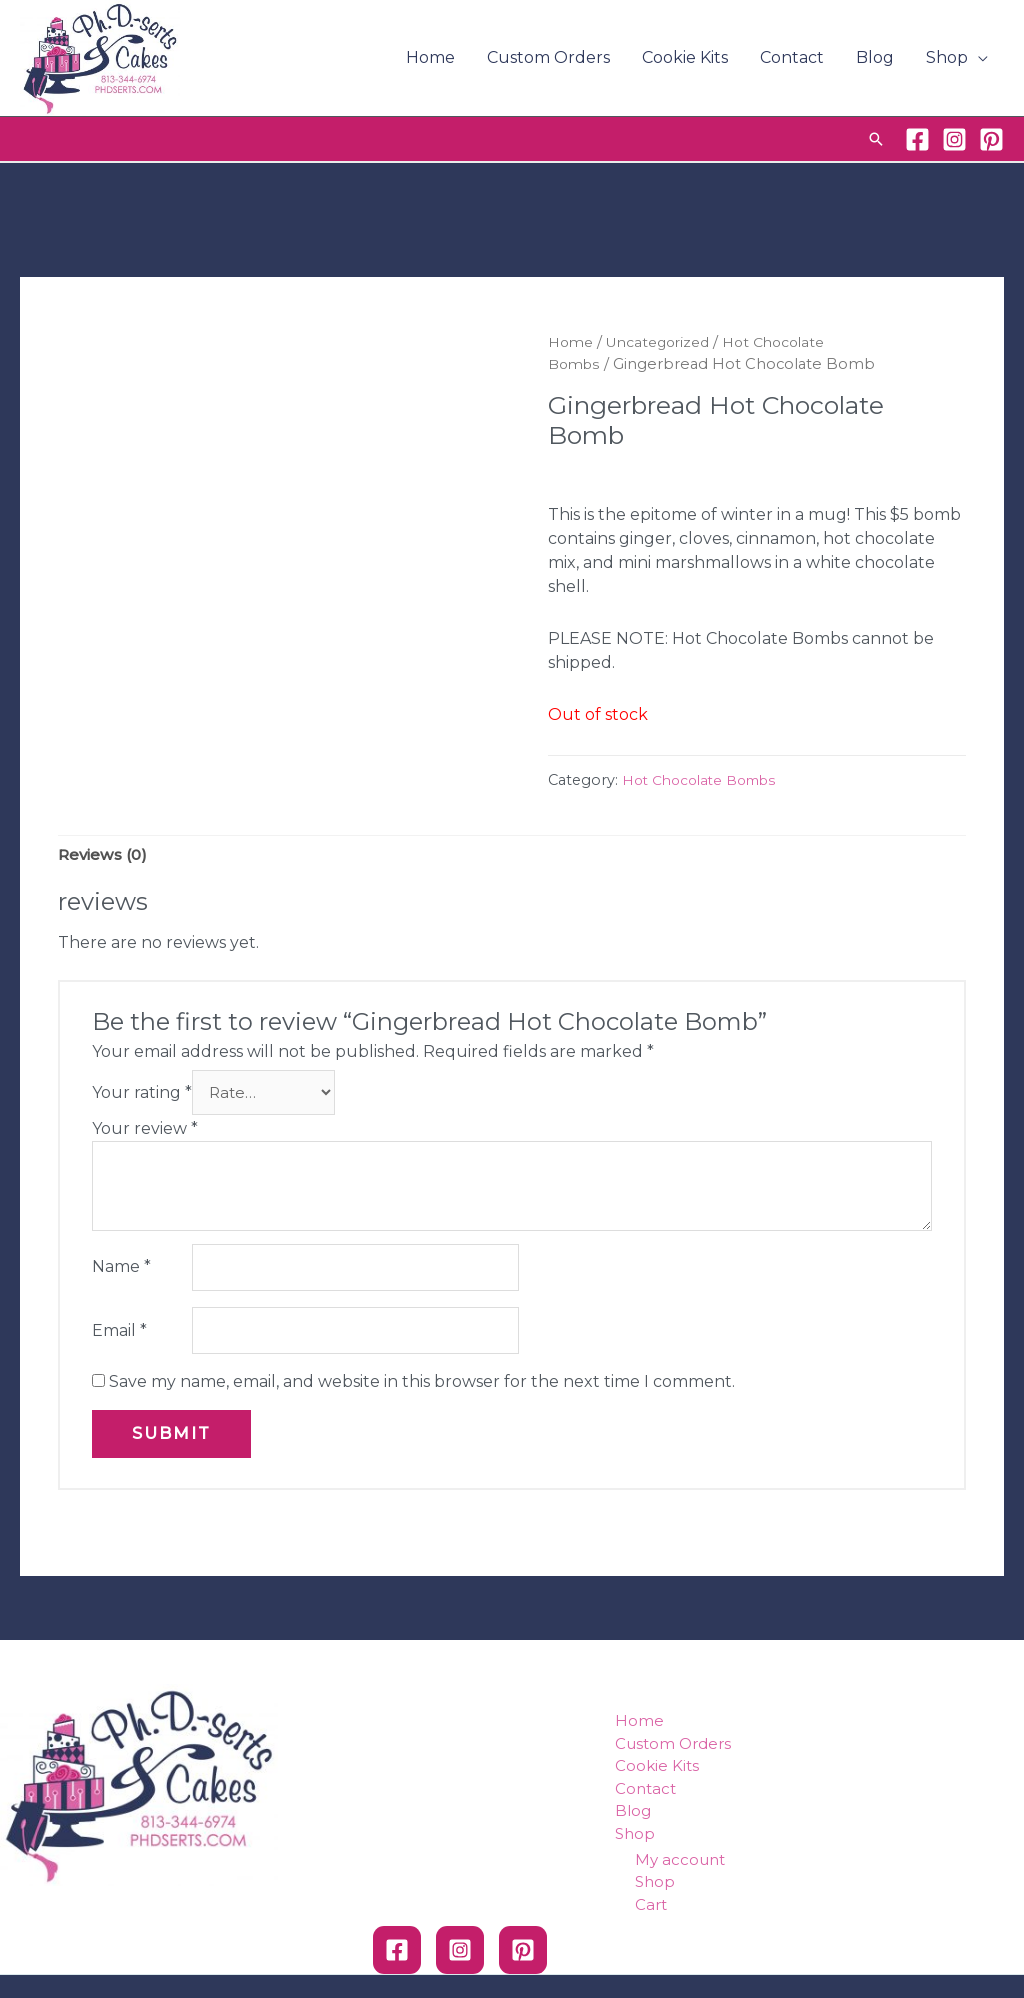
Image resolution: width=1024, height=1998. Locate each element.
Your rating (142, 1095)
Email (119, 1338)
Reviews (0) (105, 855)
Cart (651, 1913)
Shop (947, 57)
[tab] (105, 856)
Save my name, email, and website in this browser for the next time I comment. (422, 1391)
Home (430, 57)
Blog (875, 57)
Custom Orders (548, 57)
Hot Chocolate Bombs (705, 780)
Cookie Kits (685, 57)
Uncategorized (665, 342)
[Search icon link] (876, 139)
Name (121, 1272)
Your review (145, 1132)
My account (680, 1868)
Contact (792, 57)
